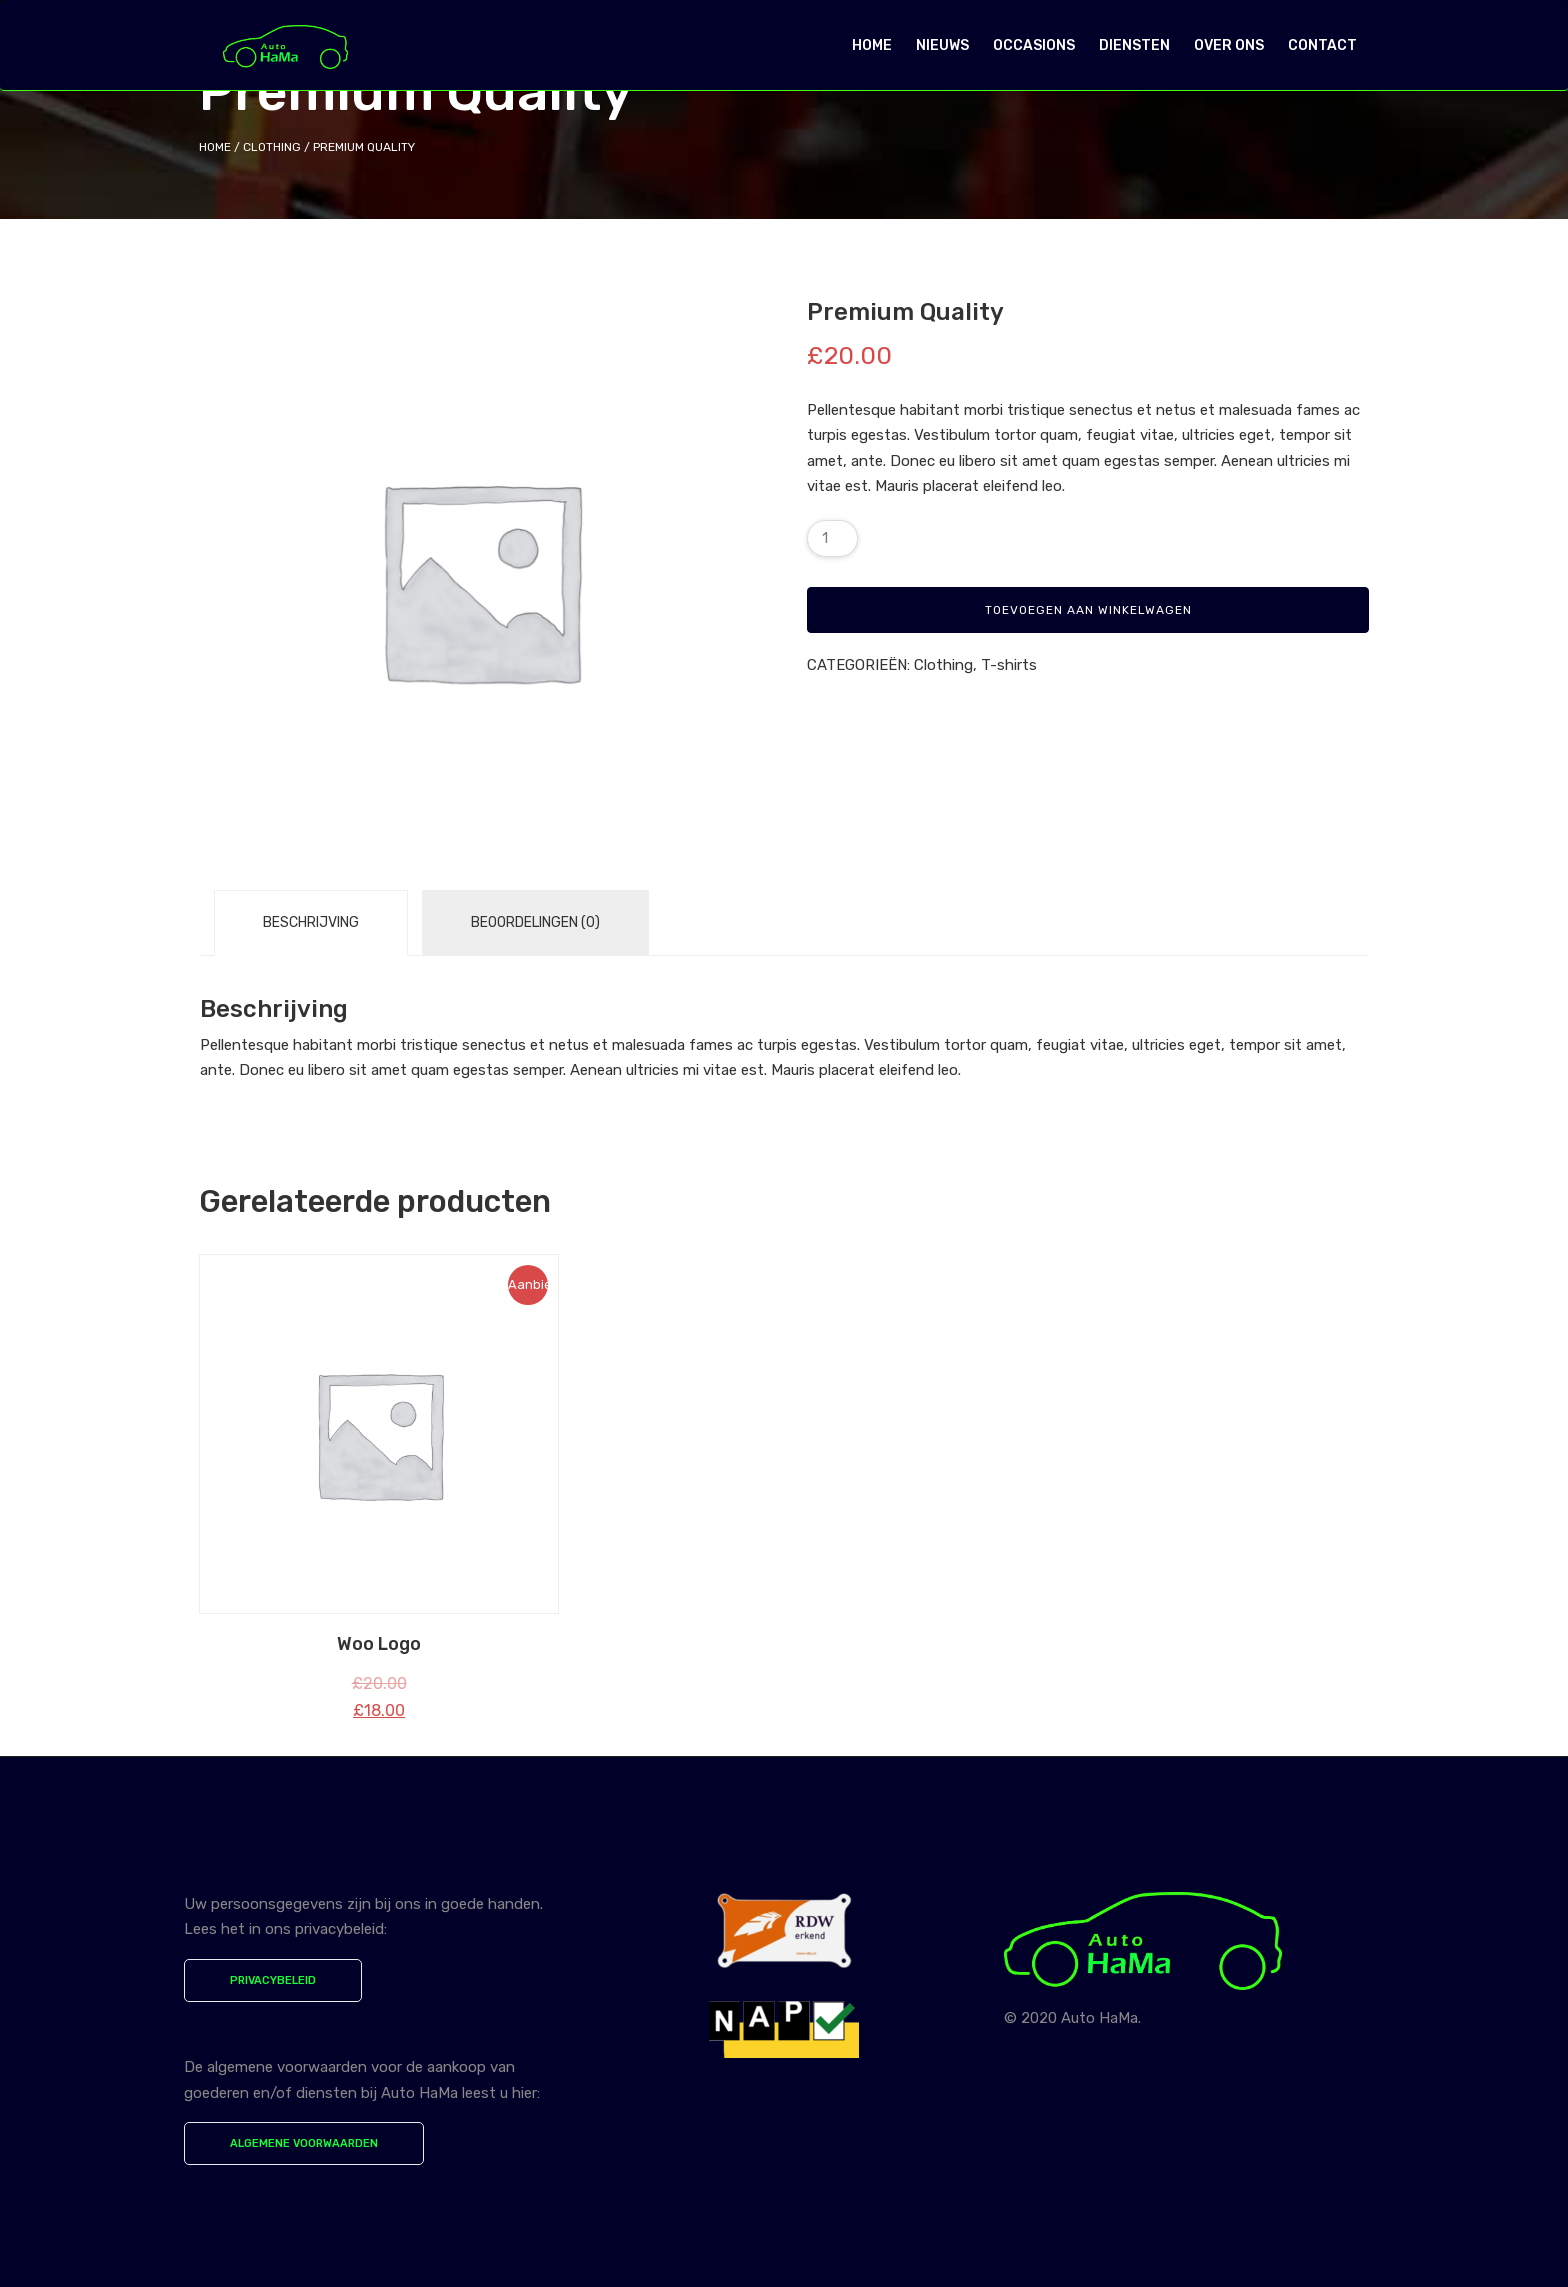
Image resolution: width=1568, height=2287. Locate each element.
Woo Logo (379, 1644)
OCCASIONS (1034, 45)
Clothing (272, 147)
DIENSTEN (1134, 45)
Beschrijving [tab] (311, 922)
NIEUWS (942, 45)
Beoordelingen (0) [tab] (535, 922)
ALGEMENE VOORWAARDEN (304, 2143)
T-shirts (1009, 665)
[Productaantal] (832, 538)
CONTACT (1322, 45)
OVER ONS (1229, 45)
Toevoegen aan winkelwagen (1088, 610)
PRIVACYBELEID (273, 1980)
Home (215, 147)
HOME (872, 45)
